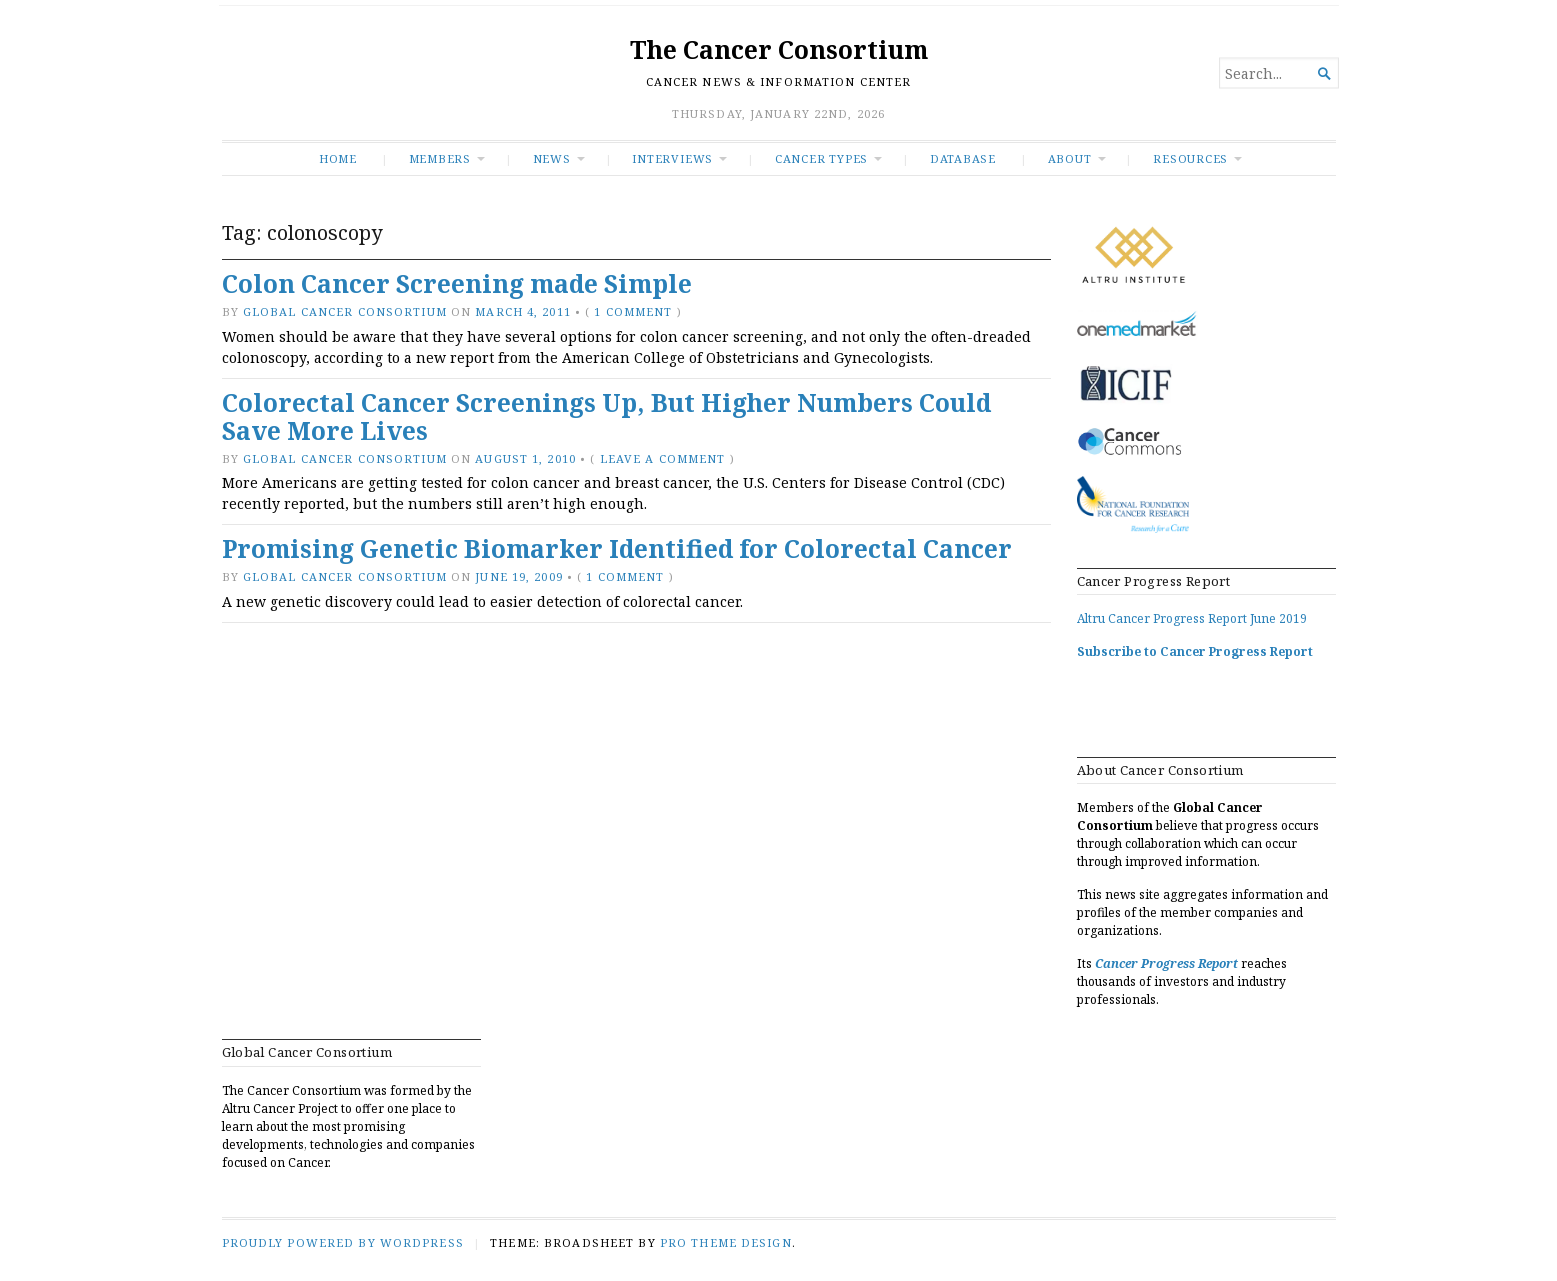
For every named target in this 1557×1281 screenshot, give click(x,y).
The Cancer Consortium (779, 49)
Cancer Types (821, 158)
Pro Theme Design (726, 1242)
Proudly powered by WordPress (343, 1242)
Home (338, 158)
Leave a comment (663, 458)
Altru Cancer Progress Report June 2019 (1192, 618)
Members (440, 158)
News (552, 158)
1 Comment (633, 311)
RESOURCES (1190, 158)
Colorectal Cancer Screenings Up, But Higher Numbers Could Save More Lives (606, 417)
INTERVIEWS (672, 158)
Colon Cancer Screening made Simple (457, 283)
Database (963, 158)
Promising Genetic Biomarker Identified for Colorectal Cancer (617, 548)
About (1070, 158)
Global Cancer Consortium (345, 311)
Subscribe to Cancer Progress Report (1195, 651)
